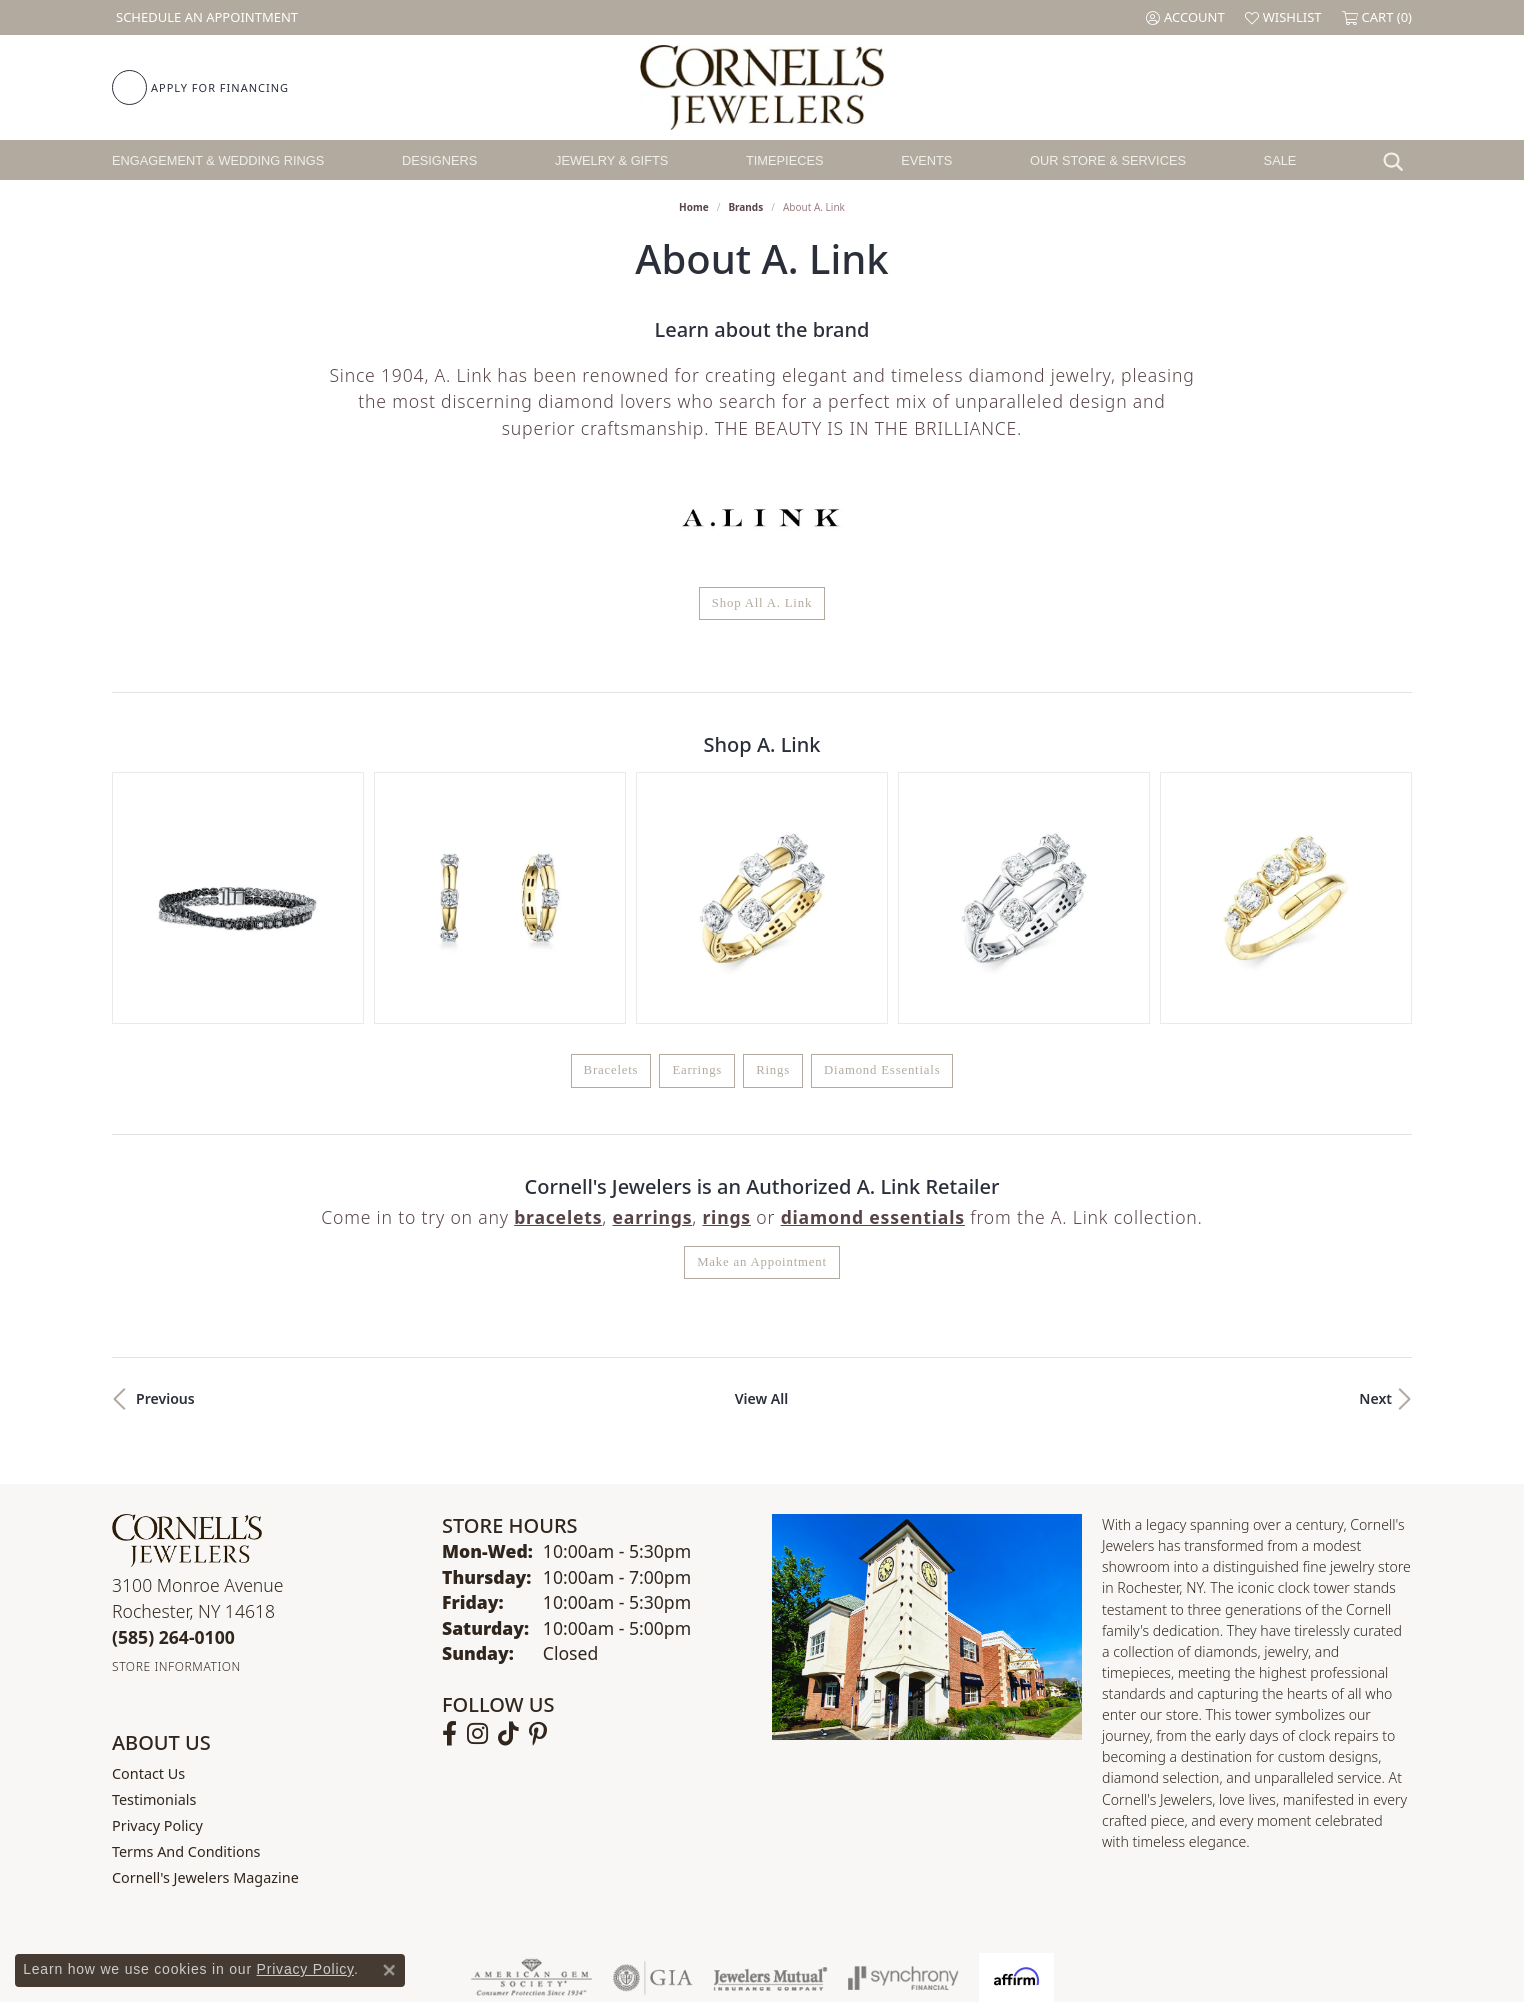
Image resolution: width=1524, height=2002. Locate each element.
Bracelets (611, 862)
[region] (762, 794)
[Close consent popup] (389, 1970)
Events (926, 160)
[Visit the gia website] (653, 1770)
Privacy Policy (157, 1617)
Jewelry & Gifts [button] (611, 160)
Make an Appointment (762, 1054)
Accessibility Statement (930, 1910)
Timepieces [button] (785, 160)
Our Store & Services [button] (1108, 160)
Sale (1280, 160)
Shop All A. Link (762, 603)
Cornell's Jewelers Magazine (205, 1669)
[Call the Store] (173, 1429)
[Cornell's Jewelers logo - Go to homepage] (761, 87)
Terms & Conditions (783, 1910)
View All (762, 1190)
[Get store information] (176, 1458)
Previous (165, 1190)
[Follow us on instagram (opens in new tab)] (477, 1526)
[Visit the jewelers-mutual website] (770, 1770)
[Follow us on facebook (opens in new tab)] (449, 1526)
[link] (205, 17)
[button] (1185, 17)
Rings (773, 862)
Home (694, 207)
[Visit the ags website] (531, 1770)
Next (1375, 1190)
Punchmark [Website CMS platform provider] (798, 1975)
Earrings (697, 862)
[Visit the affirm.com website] (1016, 1770)
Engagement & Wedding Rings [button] (218, 160)
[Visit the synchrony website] (903, 1770)
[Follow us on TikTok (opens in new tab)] (508, 1526)
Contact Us (148, 1565)
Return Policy (563, 1910)
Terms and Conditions (186, 1643)
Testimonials (154, 1591)
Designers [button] (439, 160)
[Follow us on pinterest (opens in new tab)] (538, 1526)
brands (745, 207)
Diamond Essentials (882, 862)
